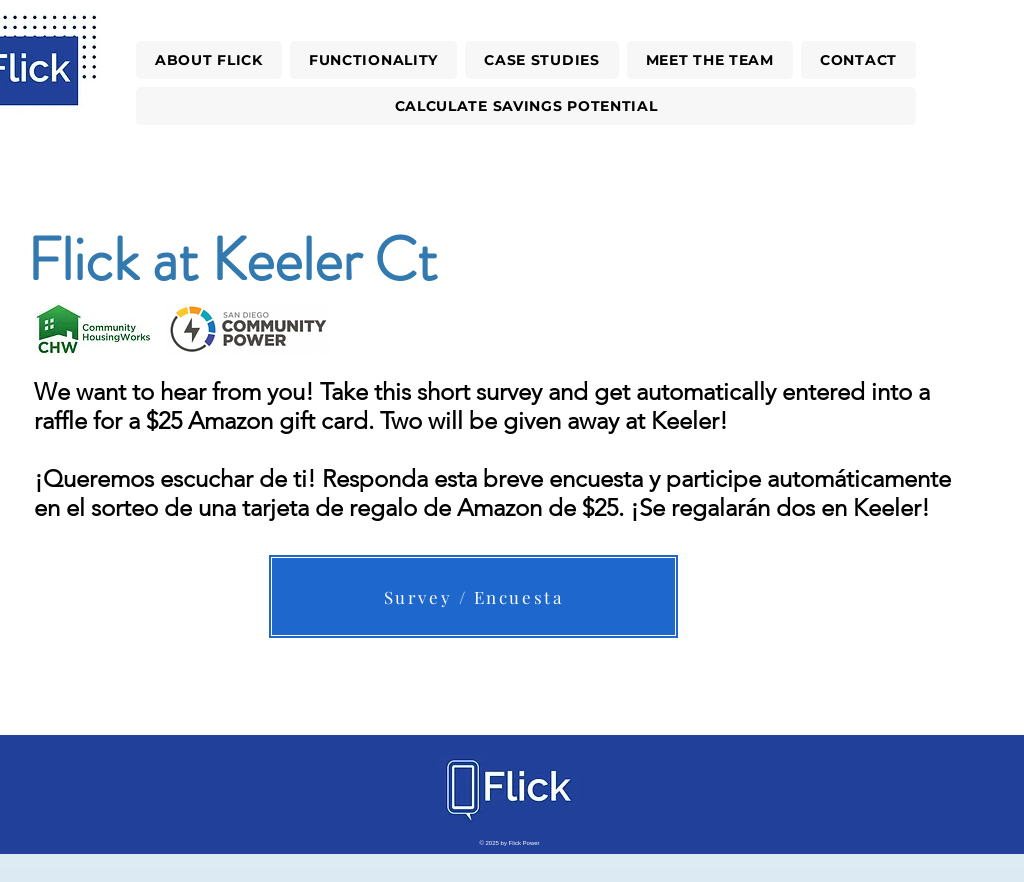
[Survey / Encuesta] (473, 596)
